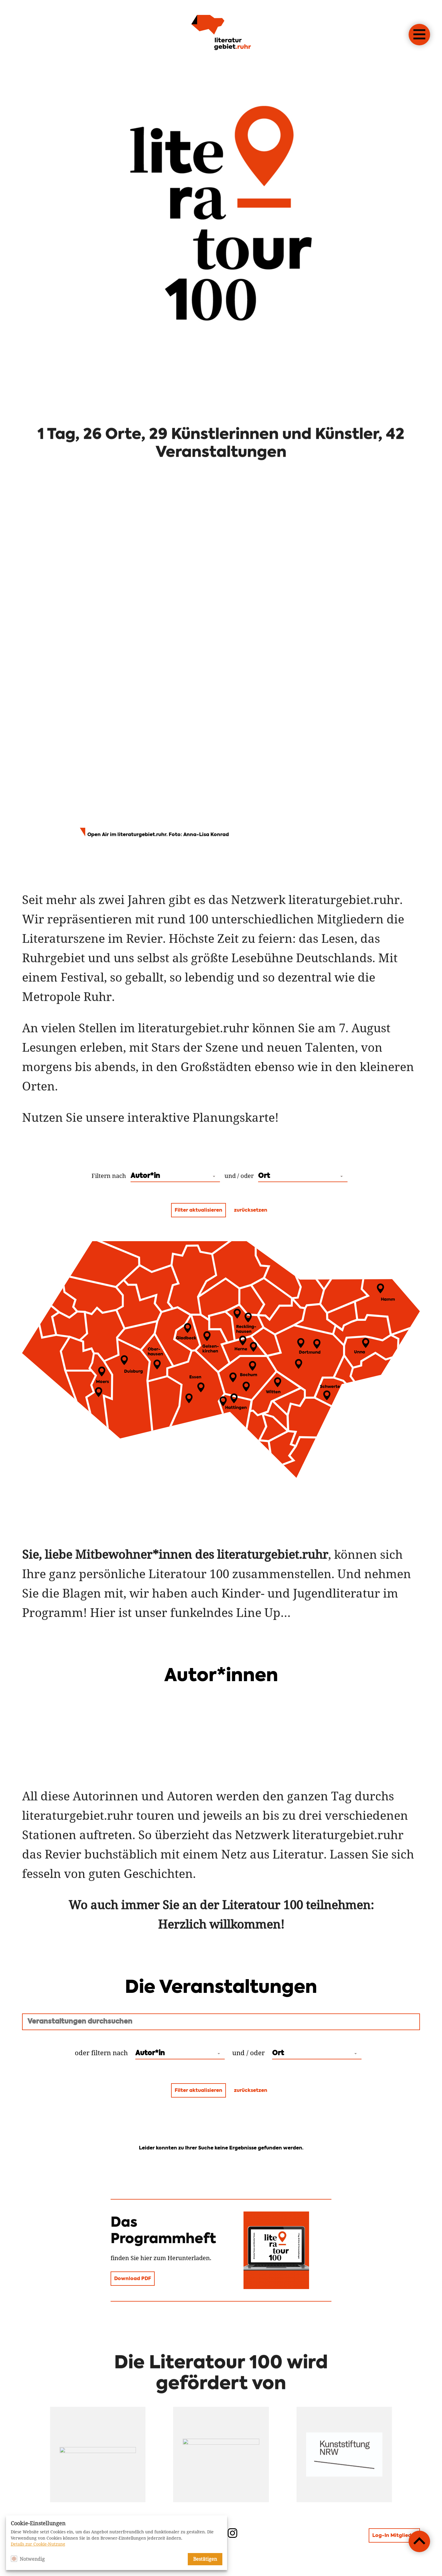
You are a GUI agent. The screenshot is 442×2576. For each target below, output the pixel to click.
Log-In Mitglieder (394, 2535)
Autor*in (145, 1176)
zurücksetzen (250, 1210)
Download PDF (132, 2279)
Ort (264, 1176)
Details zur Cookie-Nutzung (38, 2544)
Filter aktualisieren (198, 1210)
